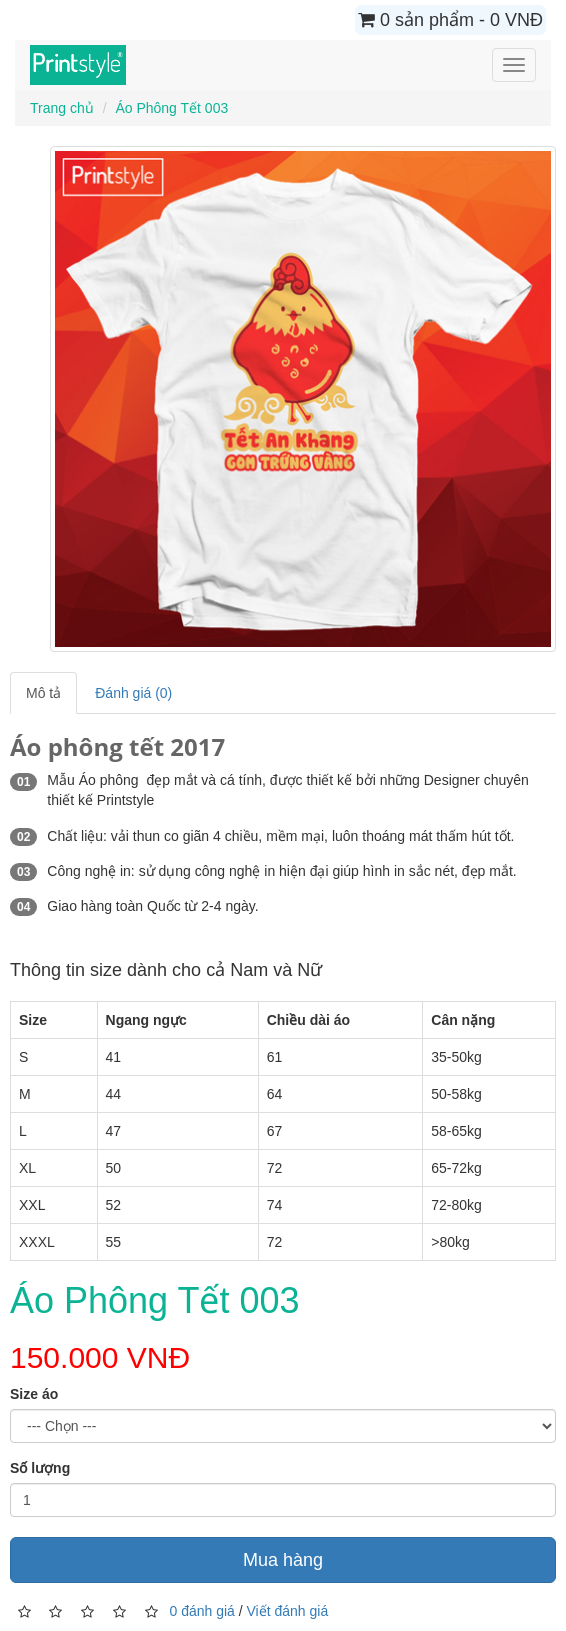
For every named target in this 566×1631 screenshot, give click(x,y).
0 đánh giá (201, 1610)
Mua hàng (283, 1560)
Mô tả (43, 693)
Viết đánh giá (288, 1610)
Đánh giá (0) (133, 693)
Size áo (34, 1394)
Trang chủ (62, 108)
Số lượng (40, 1468)
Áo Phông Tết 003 (171, 108)
